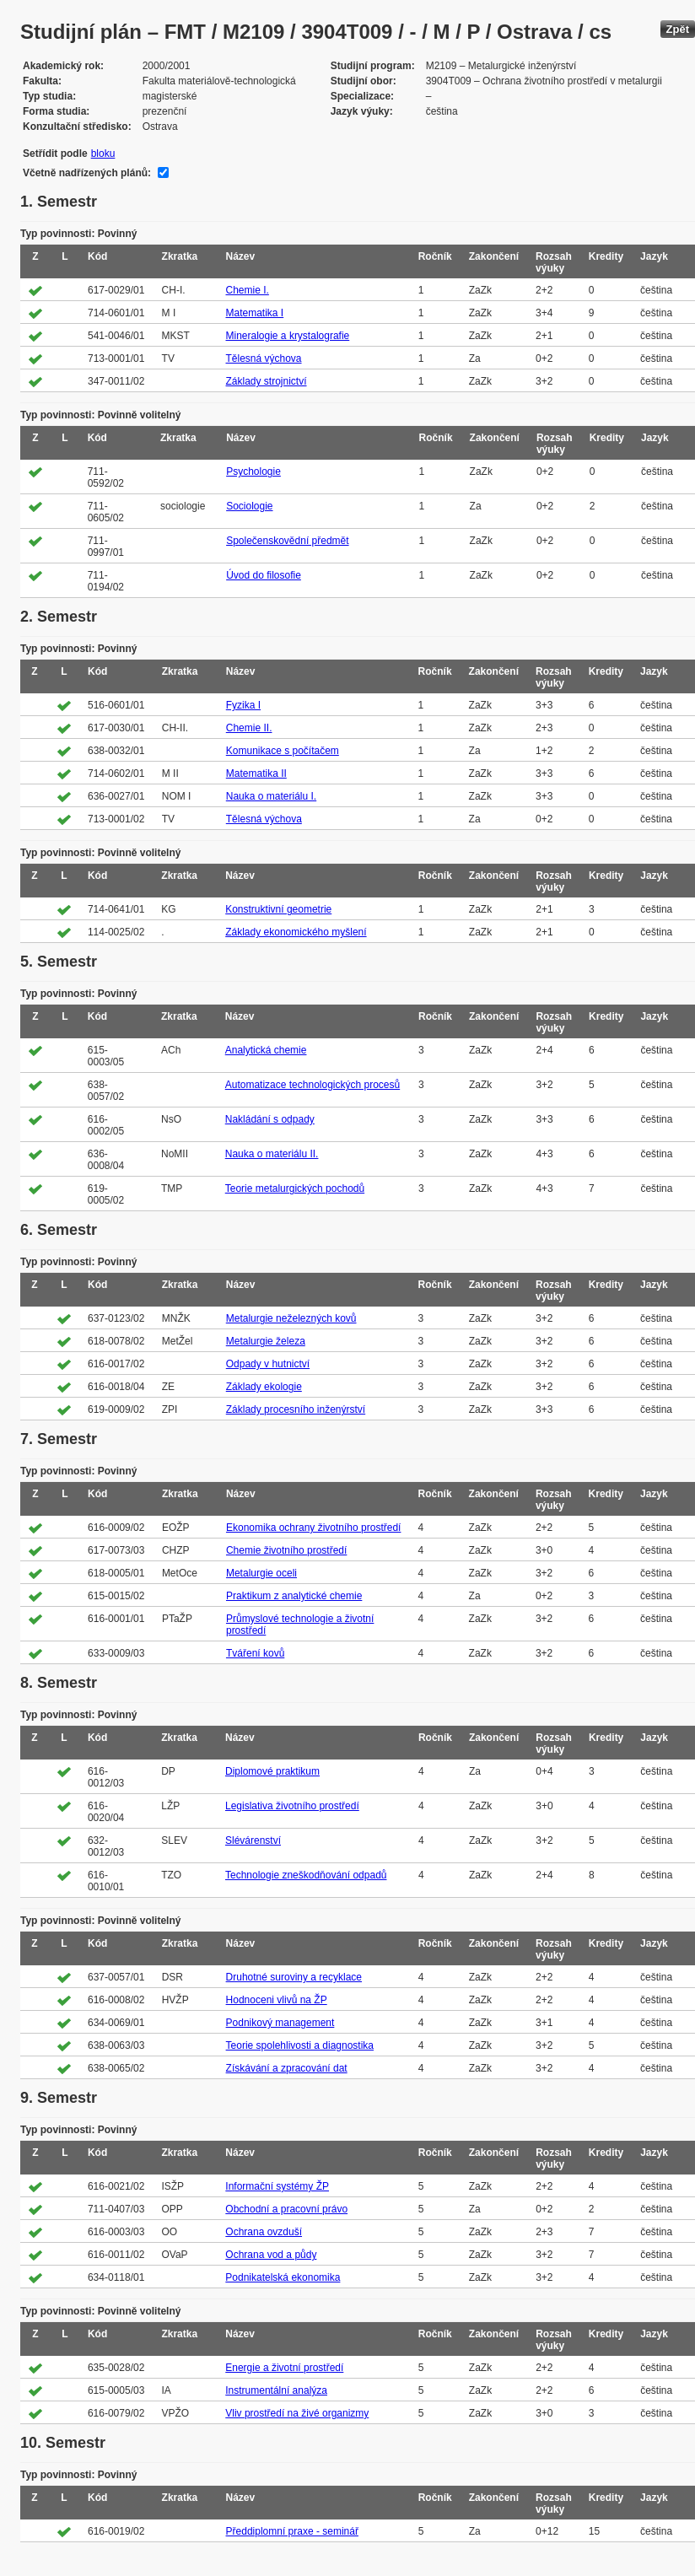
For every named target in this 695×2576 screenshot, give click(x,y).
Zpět (677, 29)
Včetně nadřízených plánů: (87, 173)
